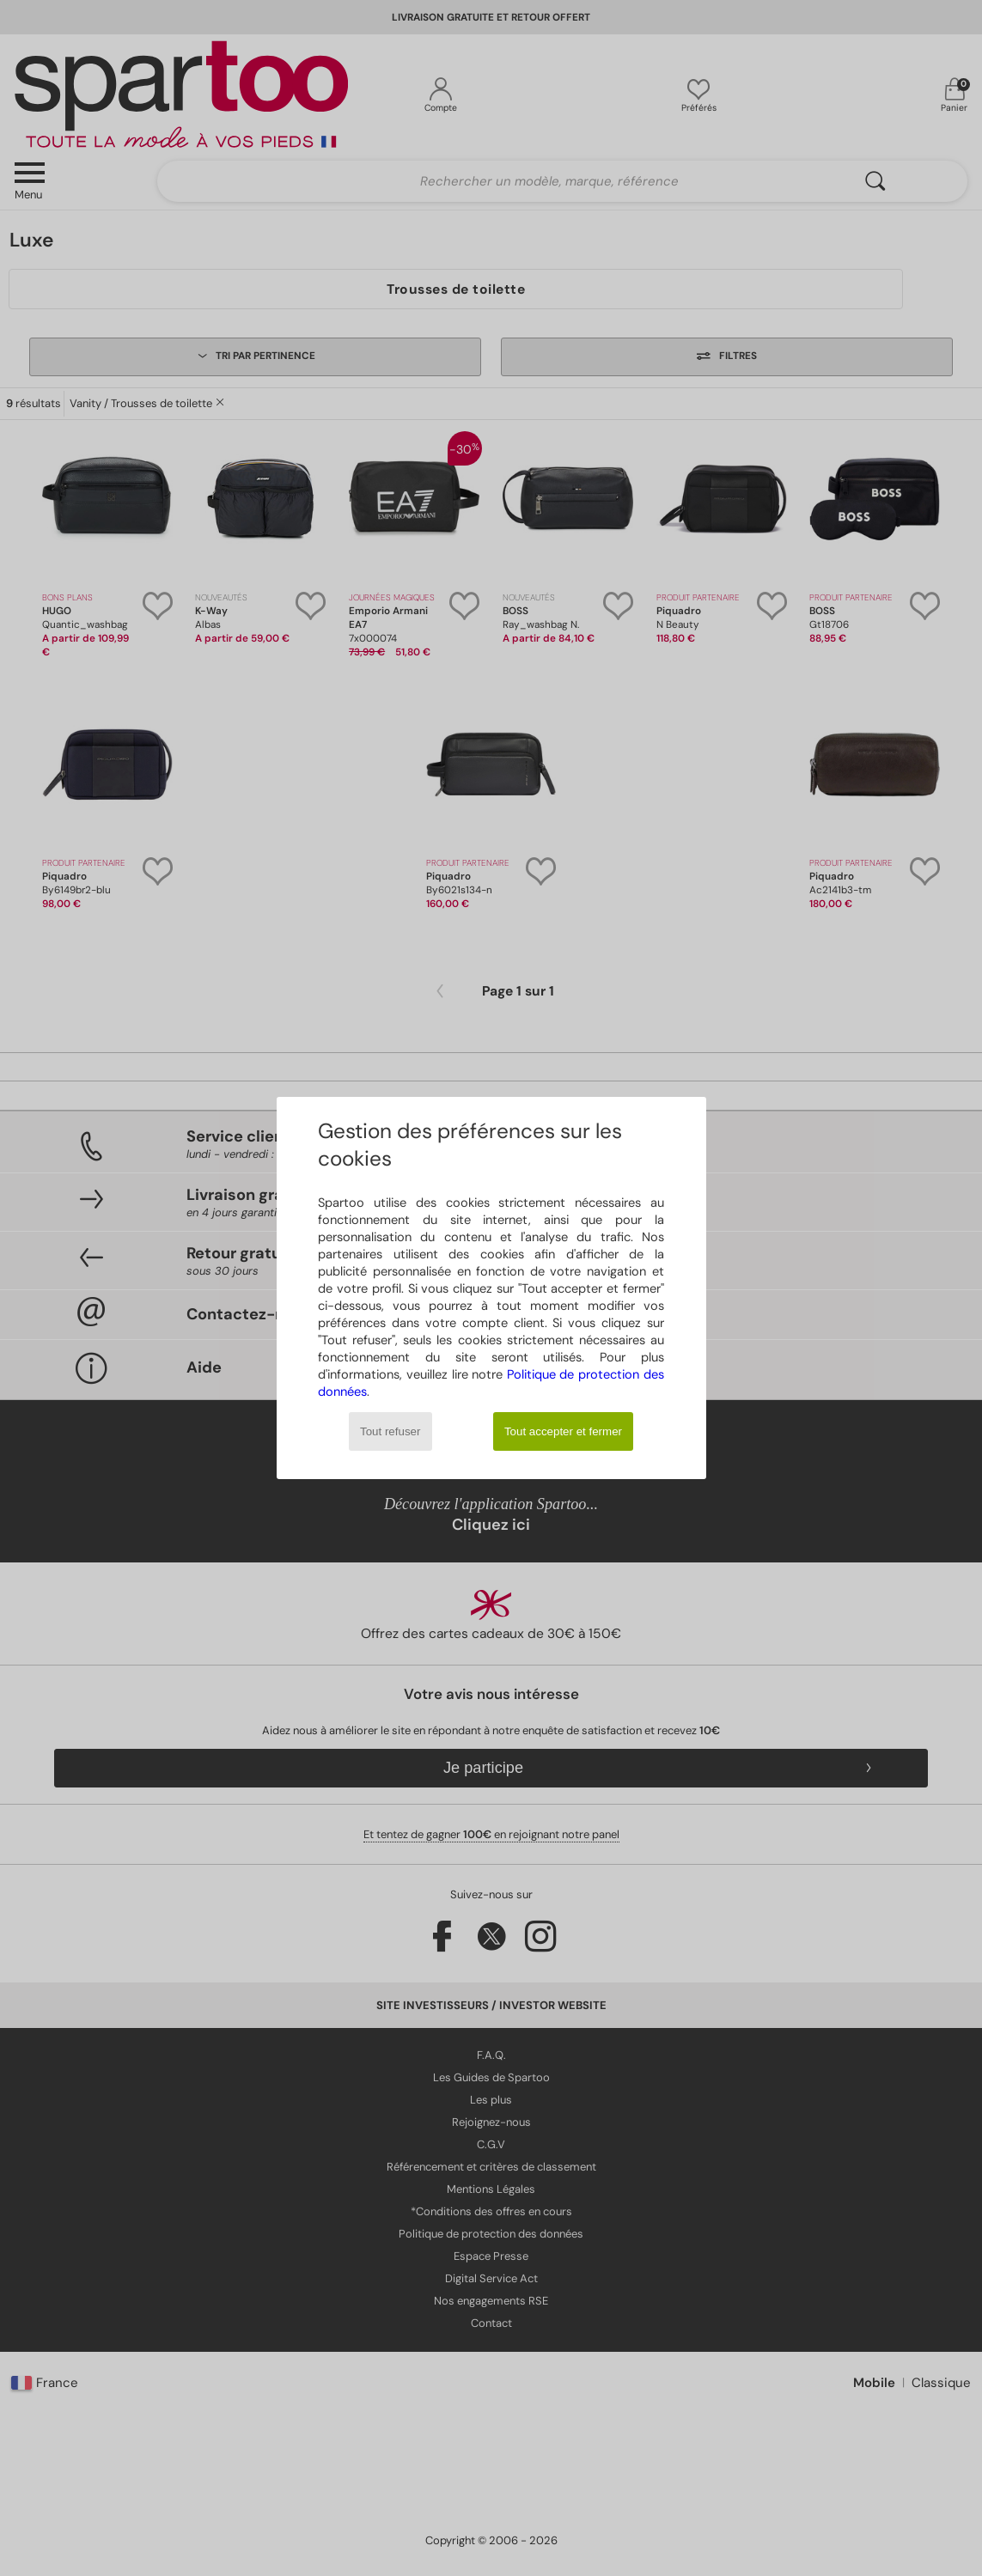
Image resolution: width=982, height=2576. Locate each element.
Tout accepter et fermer (563, 1431)
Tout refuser (390, 1431)
